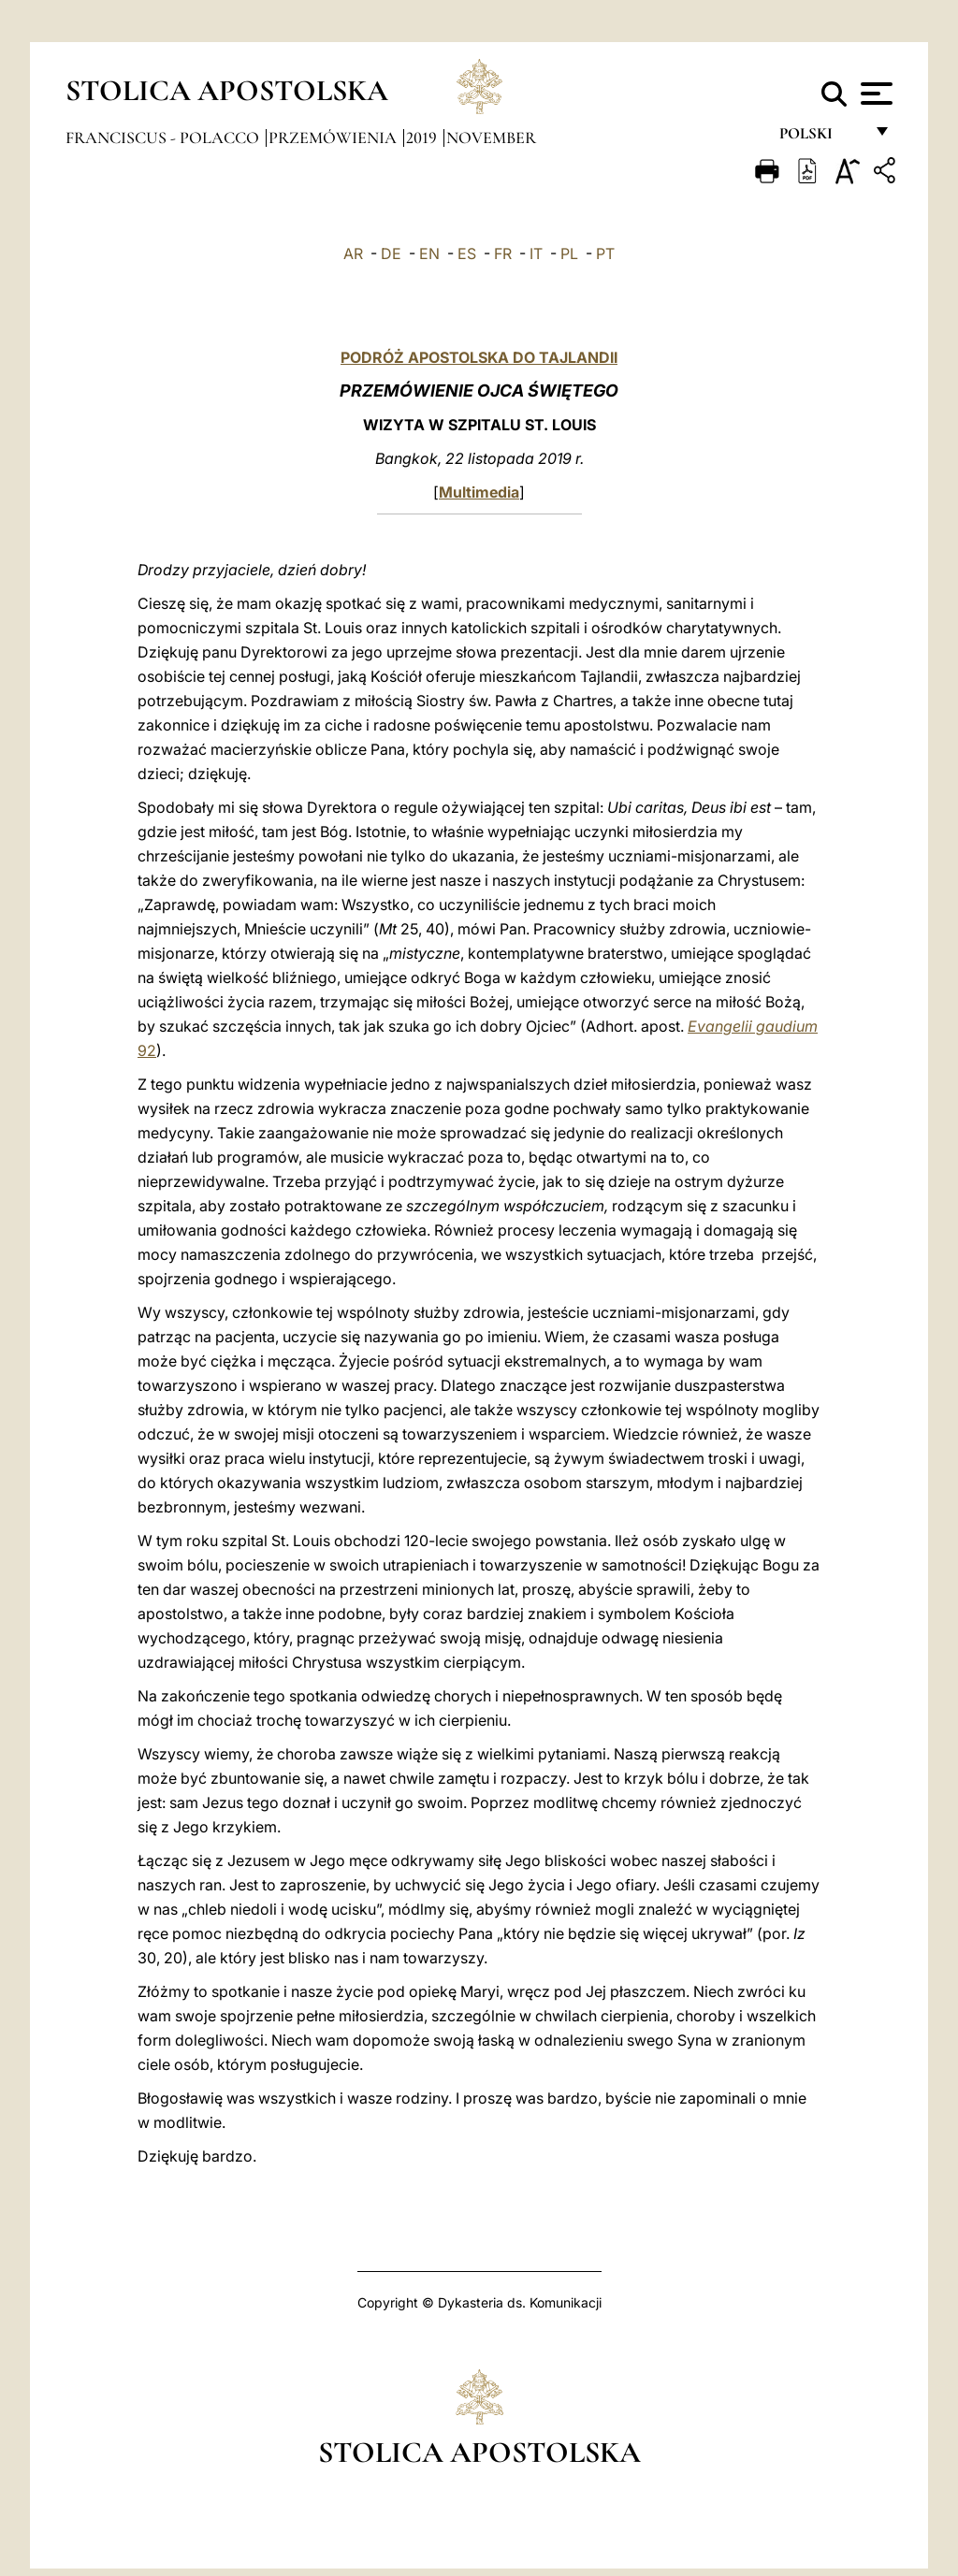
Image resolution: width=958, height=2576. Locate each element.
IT (536, 253)
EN (429, 253)
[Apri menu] (874, 93)
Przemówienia (334, 137)
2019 (423, 137)
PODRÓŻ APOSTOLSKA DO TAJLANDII (479, 357)
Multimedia (479, 492)
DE (391, 253)
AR (353, 253)
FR (503, 253)
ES (466, 253)
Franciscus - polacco (164, 137)
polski (820, 137)
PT (605, 253)
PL (569, 253)
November (491, 137)
